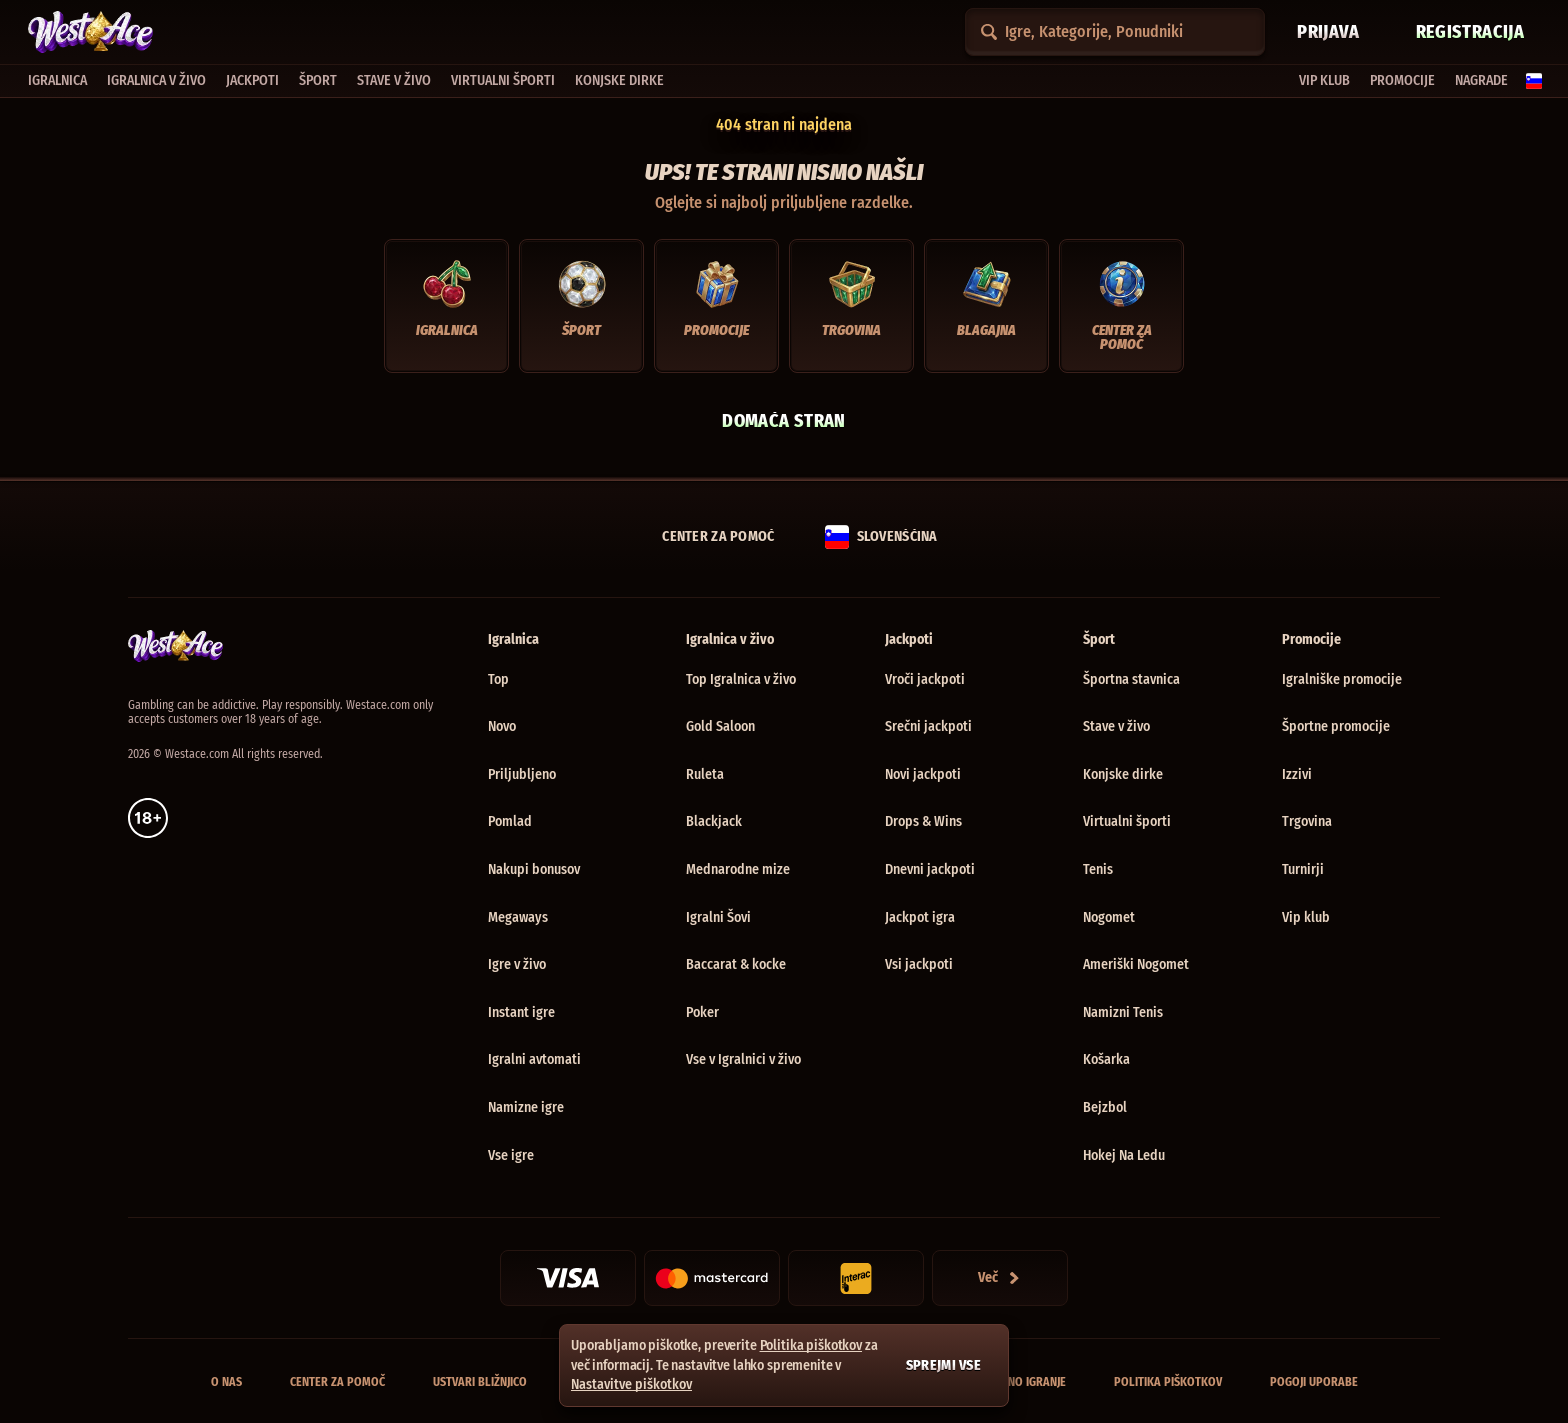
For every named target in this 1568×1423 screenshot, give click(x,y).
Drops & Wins (923, 821)
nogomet (1109, 917)
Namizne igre (526, 1107)
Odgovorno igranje (1011, 1382)
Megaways (518, 917)
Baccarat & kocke (736, 964)
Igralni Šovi (718, 917)
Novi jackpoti (923, 774)
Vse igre (511, 1155)
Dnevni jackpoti (930, 869)
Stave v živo (1116, 726)
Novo (502, 726)
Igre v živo (517, 964)
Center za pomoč (337, 1382)
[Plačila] (1000, 1278)
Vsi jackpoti (919, 964)
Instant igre (521, 1012)
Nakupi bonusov (534, 869)
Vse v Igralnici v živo (743, 1059)
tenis (1098, 869)
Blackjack (714, 821)
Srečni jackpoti (928, 726)
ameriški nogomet (1136, 964)
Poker (702, 1012)
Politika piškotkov (1168, 1382)
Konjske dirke (1123, 774)
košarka (1106, 1059)
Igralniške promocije (1342, 679)
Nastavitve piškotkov (631, 1385)
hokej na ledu (1124, 1155)
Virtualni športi (1127, 821)
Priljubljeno (522, 774)
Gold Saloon (720, 726)
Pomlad (510, 821)
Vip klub (1306, 917)
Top (498, 679)
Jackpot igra (920, 917)
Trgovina (1307, 821)
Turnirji (1303, 869)
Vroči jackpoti (925, 679)
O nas (226, 1382)
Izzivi (1297, 774)
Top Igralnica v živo (741, 679)
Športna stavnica (1131, 679)
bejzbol (1105, 1107)
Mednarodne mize (738, 869)
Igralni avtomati (534, 1059)
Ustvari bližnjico (480, 1382)
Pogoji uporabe (1314, 1382)
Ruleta (705, 774)
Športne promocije (1336, 726)
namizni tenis (1123, 1012)
